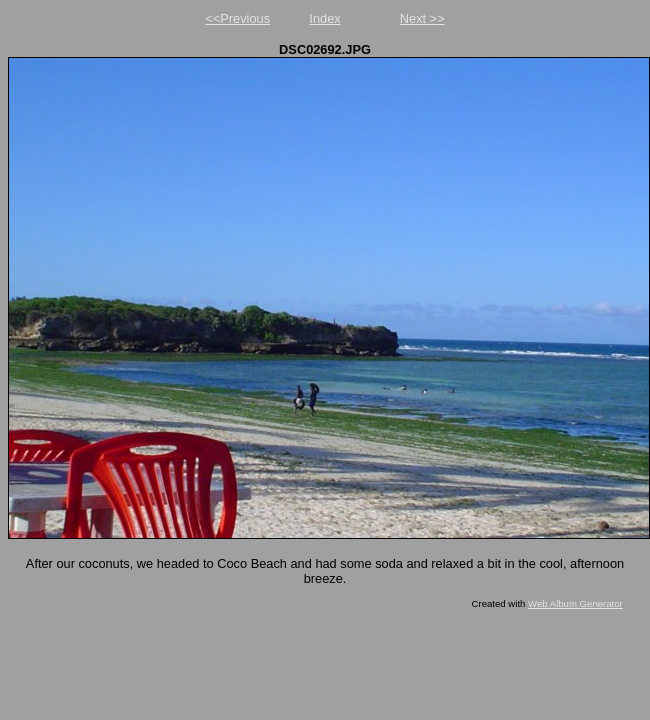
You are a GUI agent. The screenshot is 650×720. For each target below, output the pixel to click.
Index (324, 18)
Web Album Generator (575, 603)
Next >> (422, 18)
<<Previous (237, 18)
